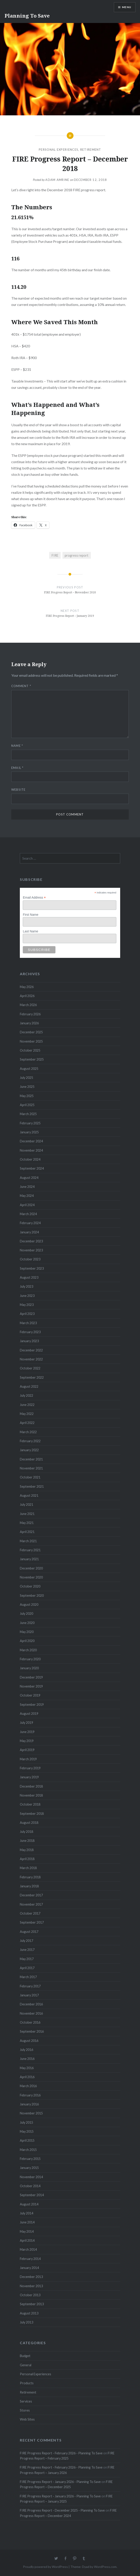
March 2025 (28, 1114)
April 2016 (27, 2077)
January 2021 (29, 1559)
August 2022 (29, 1386)
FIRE (55, 555)
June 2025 (27, 1087)
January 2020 (29, 1668)
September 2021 (32, 1486)
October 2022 (30, 1368)
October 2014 (30, 2186)
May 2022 (27, 1414)
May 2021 (27, 1523)
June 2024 (27, 1187)
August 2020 (29, 1604)
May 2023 (27, 1305)
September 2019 (32, 1704)
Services (26, 2401)
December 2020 (31, 1568)
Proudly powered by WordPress (45, 2567)
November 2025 (31, 1041)
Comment (21, 686)
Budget (25, 2356)
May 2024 (27, 1196)
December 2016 (31, 2004)
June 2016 (27, 2059)
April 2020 (27, 1641)
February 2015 (30, 2159)
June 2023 (27, 1296)
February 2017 (30, 1986)
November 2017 (31, 1904)
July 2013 (26, 2322)
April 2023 (27, 1314)
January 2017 (29, 1995)
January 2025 (29, 1132)
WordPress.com (105, 2567)
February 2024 (30, 1223)
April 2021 (27, 1532)
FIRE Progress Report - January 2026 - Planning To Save (60, 2482)
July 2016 (26, 2050)
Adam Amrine (57, 180)
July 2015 (26, 2122)
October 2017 (30, 1913)
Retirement (90, 149)
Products (27, 2383)
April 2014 (27, 2240)
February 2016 (30, 2095)
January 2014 (29, 2268)
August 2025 (29, 1068)
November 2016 (31, 2013)
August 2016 (29, 2041)
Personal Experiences (58, 149)
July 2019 (26, 1722)
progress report (76, 555)
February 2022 (30, 1441)
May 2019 (27, 1741)
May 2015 (27, 2131)
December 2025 (31, 1032)
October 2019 (30, 1695)
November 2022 (31, 1359)
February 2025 (30, 1123)
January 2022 (29, 1450)
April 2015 (27, 2140)
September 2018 (32, 1813)
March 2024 (28, 1214)
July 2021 (26, 1504)
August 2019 (29, 1713)
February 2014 (30, 2259)
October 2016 (30, 2022)
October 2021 (30, 1477)
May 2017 (27, 1959)
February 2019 (30, 1768)
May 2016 (27, 2068)
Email (17, 768)
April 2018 (27, 1859)
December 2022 (31, 1350)
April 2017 (27, 1968)
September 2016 (32, 2031)
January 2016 (29, 2104)
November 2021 (31, 1468)
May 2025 (27, 1096)
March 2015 (28, 2150)
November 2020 (31, 1577)
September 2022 (32, 1377)
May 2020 (27, 1632)
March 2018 (28, 1868)
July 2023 (26, 1286)
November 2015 (31, 2113)
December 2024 (31, 1141)
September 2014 (32, 2195)
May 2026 (27, 987)
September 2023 (32, 1268)
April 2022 (27, 1423)
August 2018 (29, 1822)
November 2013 (31, 2286)
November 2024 (31, 1150)
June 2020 (27, 1623)
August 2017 (29, 1932)
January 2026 (29, 1023)
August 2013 (29, 2313)
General (25, 2365)
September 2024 (32, 1168)
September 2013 (32, 2304)
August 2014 (29, 2204)
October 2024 (30, 1159)
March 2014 (28, 2249)
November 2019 (31, 1686)
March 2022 (28, 1432)
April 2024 (27, 1205)
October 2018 (30, 1804)
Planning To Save (27, 15)
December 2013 (31, 2277)
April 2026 (27, 996)
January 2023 (29, 1341)
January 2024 (29, 1232)
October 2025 (30, 1050)
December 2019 (31, 1677)
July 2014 (26, 2213)
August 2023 (29, 1277)
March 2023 (28, 1323)
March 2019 (28, 1759)
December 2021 (31, 1459)
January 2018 (29, 1886)
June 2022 (27, 1405)
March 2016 (28, 2086)
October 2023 (30, 1259)
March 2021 (28, 1541)
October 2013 (30, 2295)
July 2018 (26, 1831)
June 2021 (27, 1514)
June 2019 (27, 1732)
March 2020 (28, 1650)
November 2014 (31, 2177)
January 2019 (29, 1777)
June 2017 (27, 1950)
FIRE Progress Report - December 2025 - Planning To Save (62, 2510)
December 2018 (31, 1786)
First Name (30, 914)
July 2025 (26, 1078)
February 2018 (30, 1877)
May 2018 (27, 1850)
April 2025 (27, 1105)
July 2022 (26, 1395)
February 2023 (30, 1332)
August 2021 (29, 1495)
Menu (126, 7)
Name (17, 745)
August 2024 (29, 1178)
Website (18, 789)
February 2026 (30, 1014)
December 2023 (31, 1241)
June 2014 (27, 2222)
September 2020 (32, 1595)
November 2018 (31, 1795)
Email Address (34, 897)
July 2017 (26, 1941)
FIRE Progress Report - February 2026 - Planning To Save (61, 2453)
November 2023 (31, 1250)
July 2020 (26, 1613)
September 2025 (32, 1059)
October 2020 (30, 1586)
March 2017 (28, 1977)
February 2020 (30, 1659)
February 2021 (30, 1550)
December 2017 (31, 1895)
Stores (25, 2410)
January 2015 (29, 2168)
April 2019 (27, 1750)
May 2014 (27, 2231)
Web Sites (27, 2419)
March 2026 (28, 1005)
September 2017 (32, 1922)
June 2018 (27, 1841)
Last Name (30, 931)
